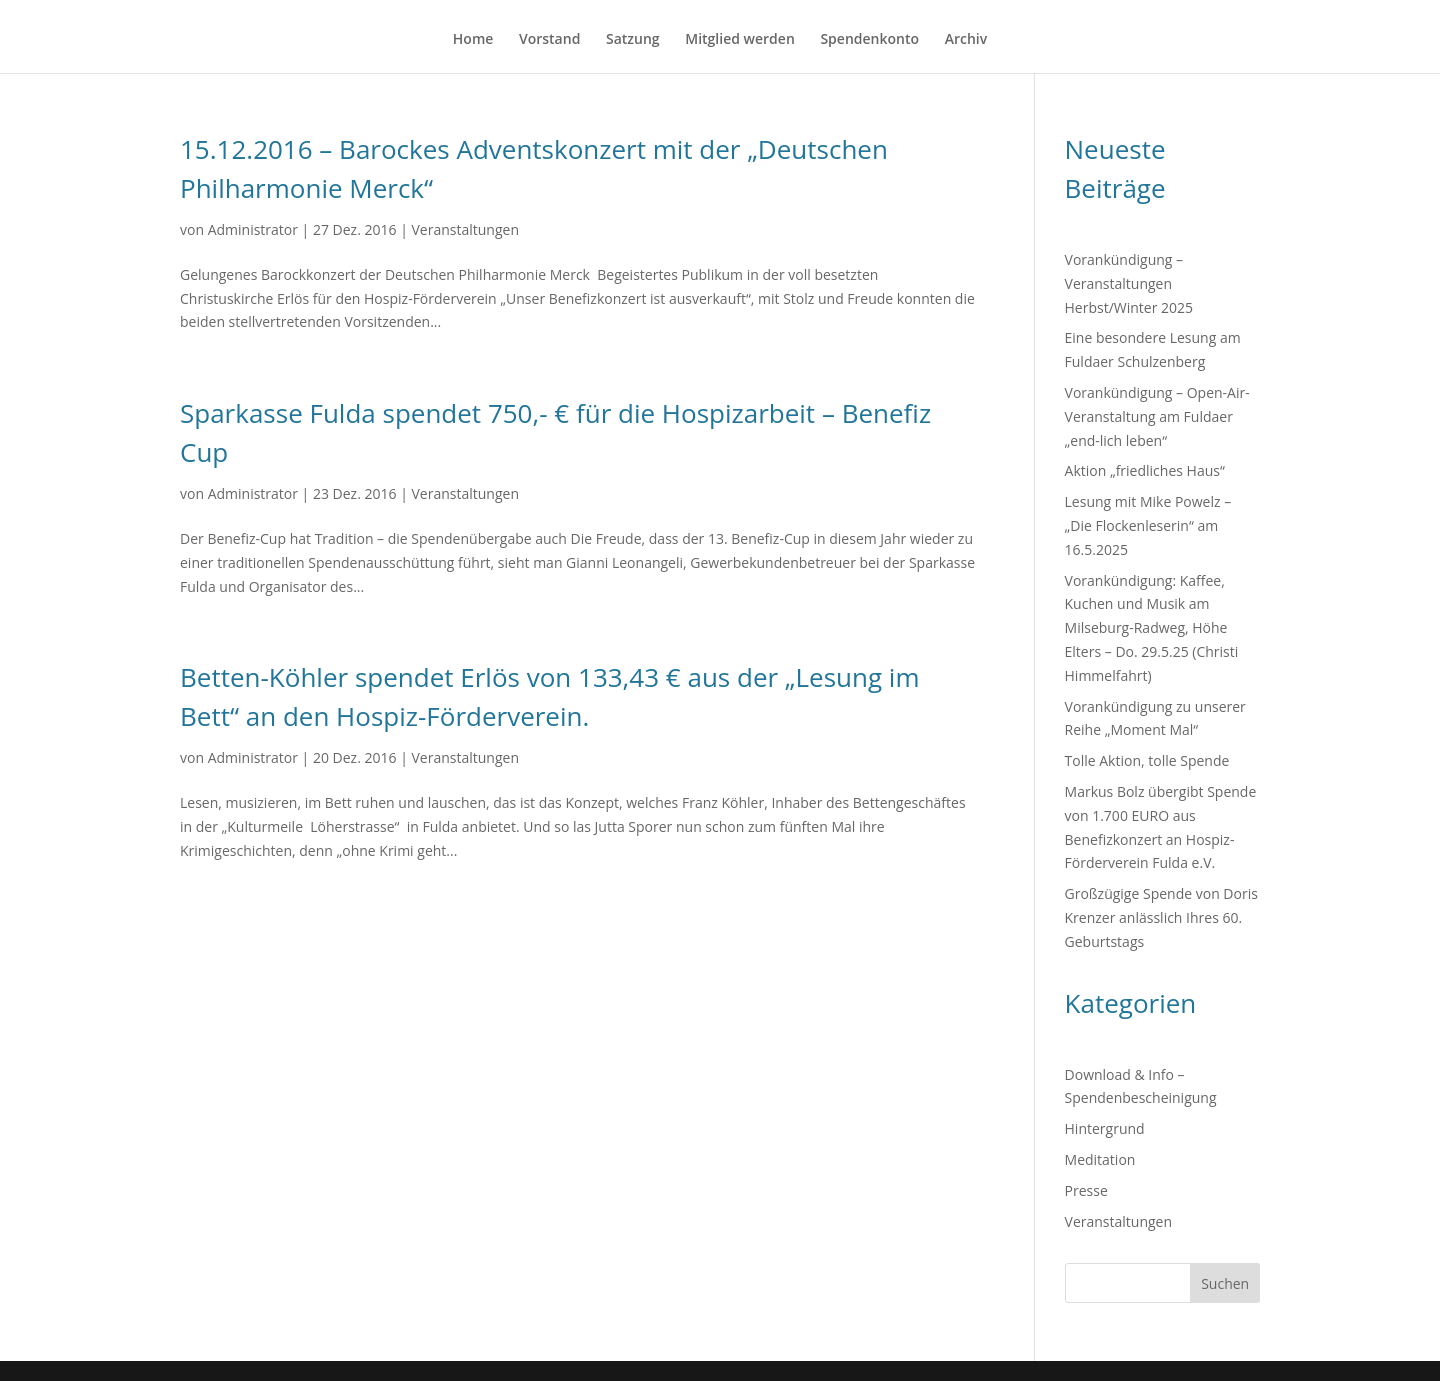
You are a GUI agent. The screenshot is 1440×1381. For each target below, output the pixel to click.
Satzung (633, 40)
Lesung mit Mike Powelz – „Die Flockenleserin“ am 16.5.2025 (1148, 525)
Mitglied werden (740, 40)
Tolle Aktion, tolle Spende (1147, 760)
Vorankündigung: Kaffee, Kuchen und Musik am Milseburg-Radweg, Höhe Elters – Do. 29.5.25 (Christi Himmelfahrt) (1152, 628)
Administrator (253, 229)
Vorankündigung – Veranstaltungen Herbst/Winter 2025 (1129, 283)
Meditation (1100, 1159)
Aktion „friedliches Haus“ (1145, 470)
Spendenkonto (869, 40)
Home (473, 40)
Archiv (966, 40)
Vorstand (549, 40)
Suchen (1225, 1283)
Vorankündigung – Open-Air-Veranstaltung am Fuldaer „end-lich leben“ (1157, 416)
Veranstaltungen (464, 229)
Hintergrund (1105, 1128)
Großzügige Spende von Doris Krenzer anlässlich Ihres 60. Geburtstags (1161, 917)
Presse (1086, 1190)
